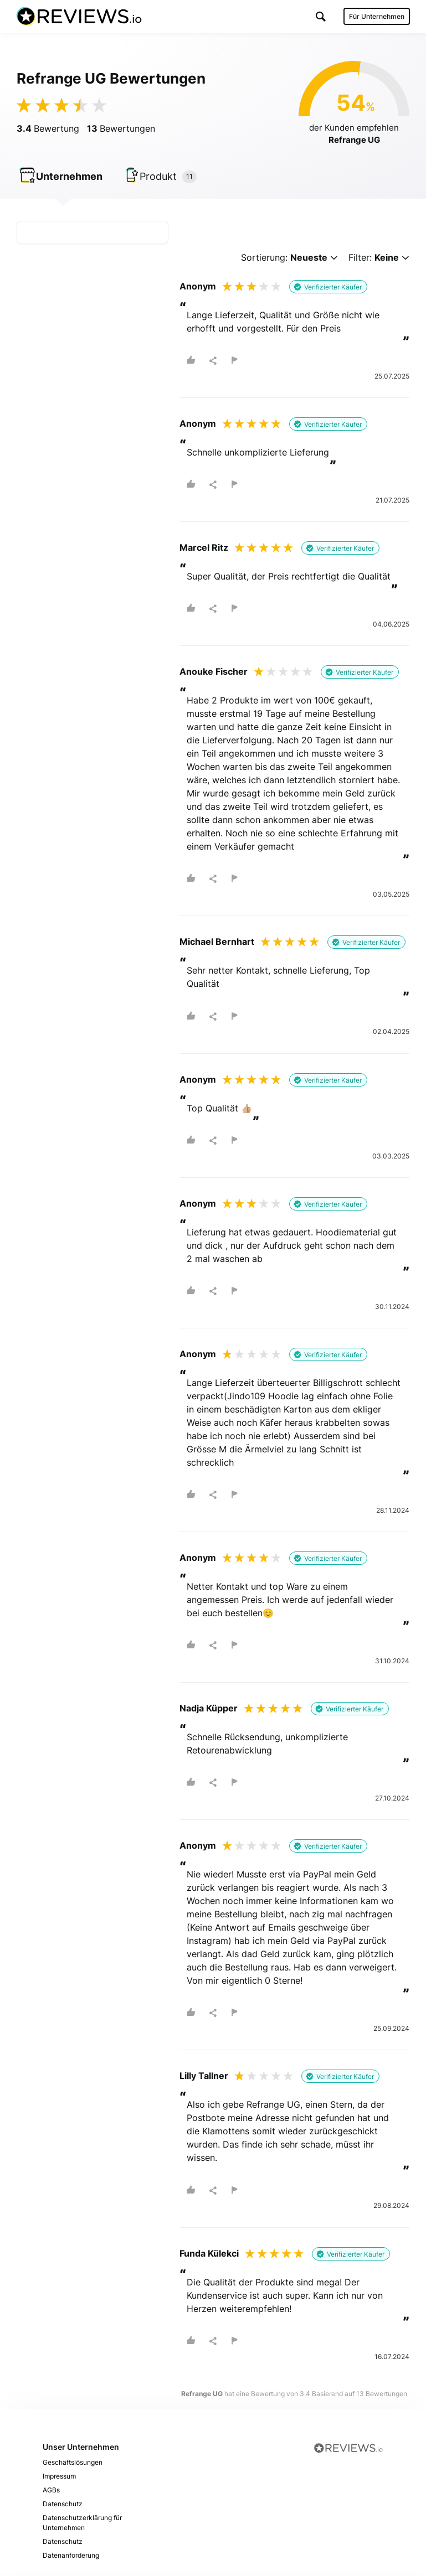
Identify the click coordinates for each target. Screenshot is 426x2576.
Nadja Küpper (208, 1710)
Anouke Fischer (213, 674)
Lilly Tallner (203, 2078)
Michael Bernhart (216, 944)
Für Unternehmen (376, 16)
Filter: (378, 260)
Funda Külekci (209, 2255)
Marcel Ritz (203, 550)
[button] (320, 16)
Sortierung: (289, 260)
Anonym (197, 288)
